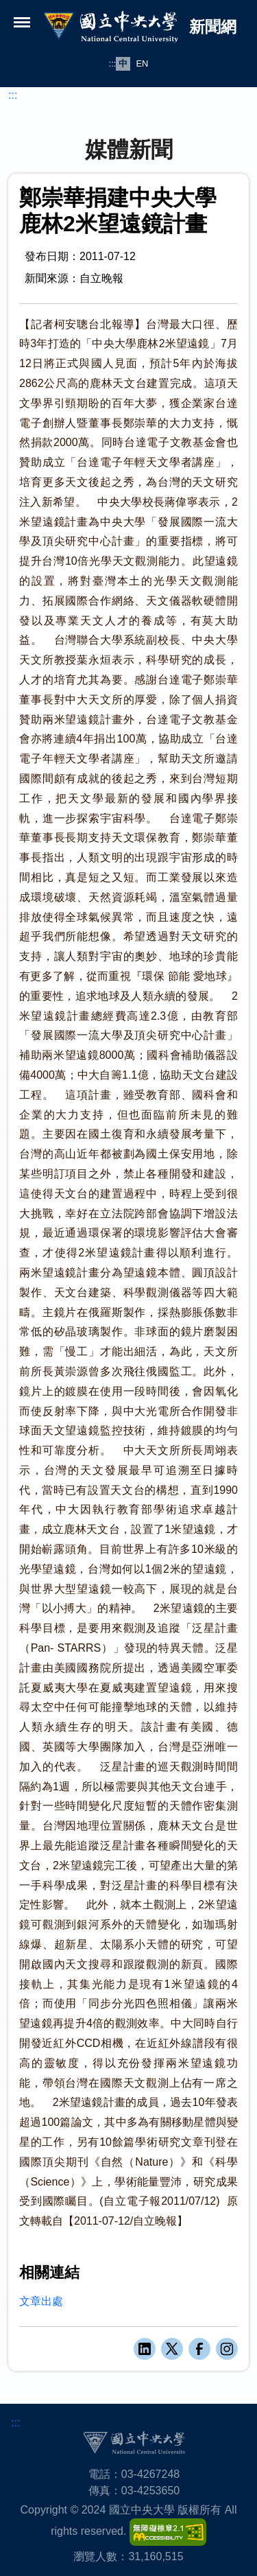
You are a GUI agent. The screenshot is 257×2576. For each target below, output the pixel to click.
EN (142, 63)
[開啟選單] (22, 22)
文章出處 (41, 2301)
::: (113, 63)
